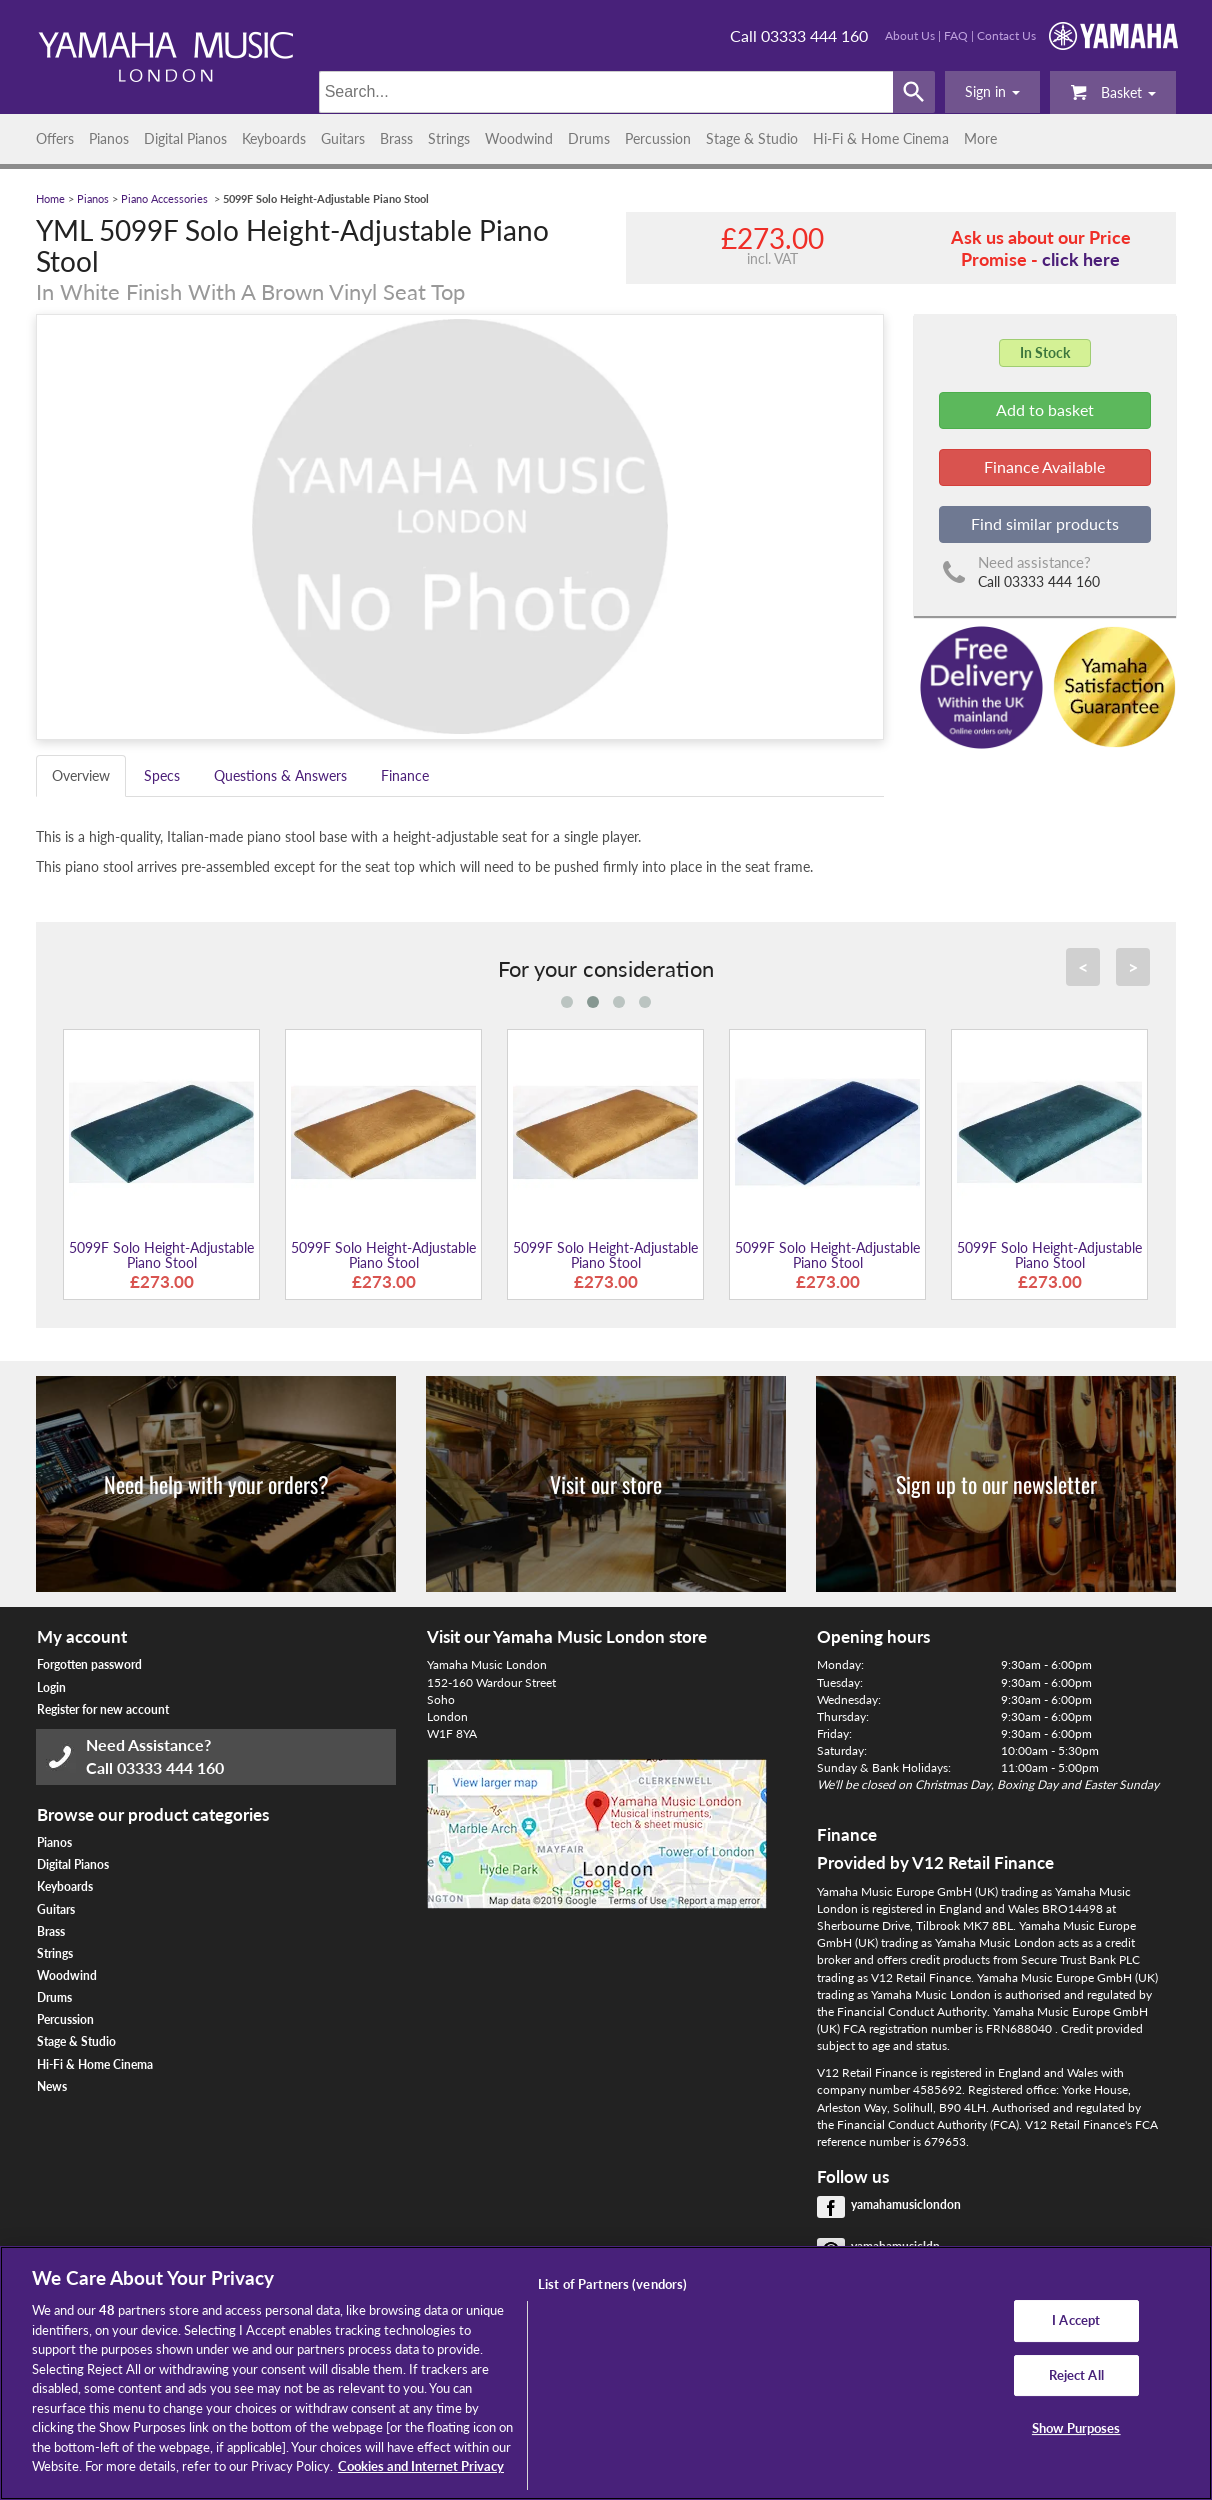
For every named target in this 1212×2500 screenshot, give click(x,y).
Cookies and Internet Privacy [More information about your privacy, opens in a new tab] (421, 2466)
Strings (449, 138)
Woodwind (519, 138)
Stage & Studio (752, 138)
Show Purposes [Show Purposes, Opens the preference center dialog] (1076, 2429)
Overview (81, 775)
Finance (405, 775)
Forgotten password (89, 1664)
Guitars (343, 138)
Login (51, 1687)
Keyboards (274, 138)
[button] (992, 92)
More (980, 138)
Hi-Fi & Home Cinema (881, 138)
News (52, 2086)
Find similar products (1045, 523)
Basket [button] (1113, 91)
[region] (606, 2373)
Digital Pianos (185, 138)
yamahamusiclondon (906, 2204)
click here (1081, 259)
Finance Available (1044, 466)
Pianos (109, 138)
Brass (396, 138)
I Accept (1076, 2320)
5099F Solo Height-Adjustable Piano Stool (161, 1255)
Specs (162, 775)
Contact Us (1006, 35)
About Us (910, 35)
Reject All (1076, 2375)
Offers (55, 138)
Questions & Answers (280, 775)
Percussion (658, 138)
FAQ (956, 35)
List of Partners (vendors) (612, 2284)
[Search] (606, 92)
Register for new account (103, 1709)
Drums (589, 138)
